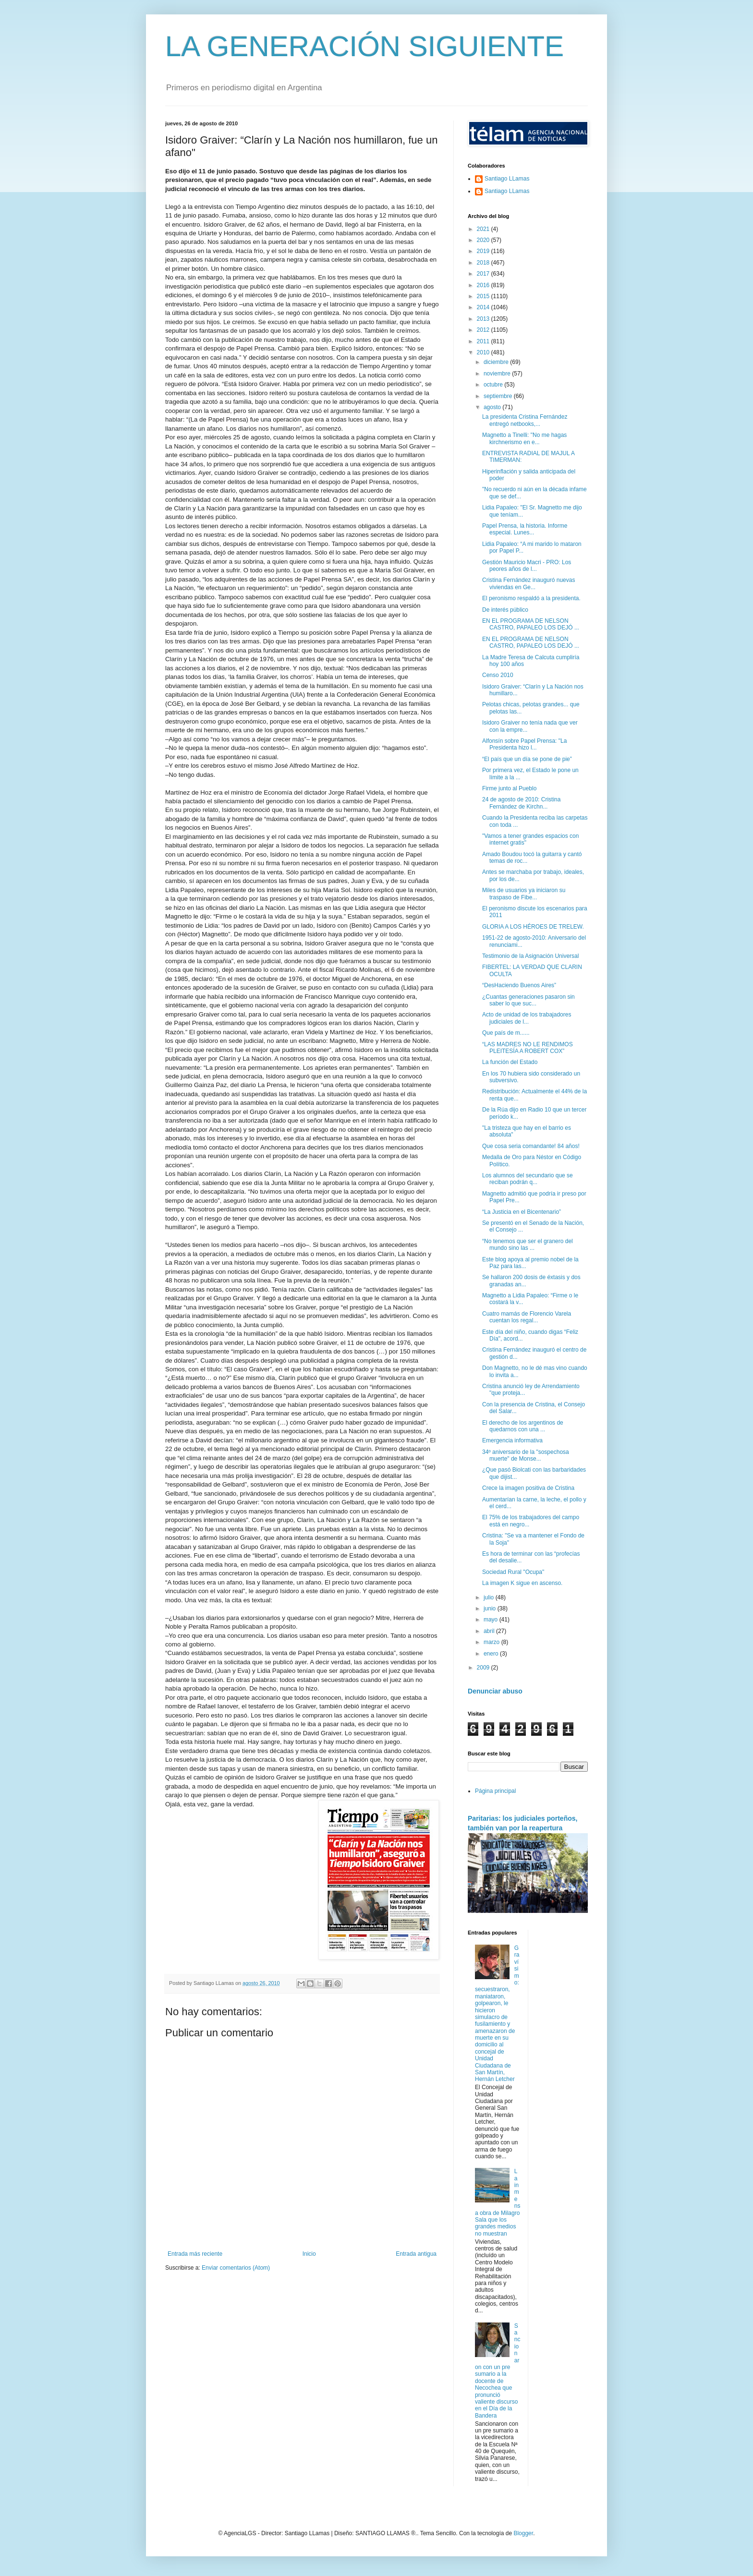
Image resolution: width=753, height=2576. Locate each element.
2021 (484, 229)
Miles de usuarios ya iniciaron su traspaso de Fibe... (523, 893)
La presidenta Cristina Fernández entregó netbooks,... (524, 420)
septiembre (499, 396)
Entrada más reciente (195, 2253)
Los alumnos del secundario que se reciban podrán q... (527, 1178)
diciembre (497, 362)
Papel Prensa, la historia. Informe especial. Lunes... (524, 529)
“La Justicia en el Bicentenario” (521, 1212)
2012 (484, 330)
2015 (484, 296)
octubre (494, 384)
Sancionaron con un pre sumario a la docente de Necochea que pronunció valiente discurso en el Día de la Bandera (497, 2370)
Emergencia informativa (512, 1440)
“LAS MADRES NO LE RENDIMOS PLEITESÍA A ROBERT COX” (527, 1047)
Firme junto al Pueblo (509, 788)
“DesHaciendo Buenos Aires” (519, 985)
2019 (484, 251)
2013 (484, 318)
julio (490, 1597)
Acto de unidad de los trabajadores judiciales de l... (526, 1018)
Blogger (523, 2533)
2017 (484, 273)
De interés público (505, 609)
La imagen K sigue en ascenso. (522, 1583)
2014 (484, 307)
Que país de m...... (506, 1032)
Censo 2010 (497, 675)
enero (492, 1653)
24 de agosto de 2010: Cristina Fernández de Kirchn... (521, 803)
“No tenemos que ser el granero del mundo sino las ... (527, 1244)
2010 (484, 352)
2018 (484, 262)
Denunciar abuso (495, 1691)
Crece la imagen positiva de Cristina (528, 1488)
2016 (484, 285)
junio (491, 1608)
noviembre (498, 373)
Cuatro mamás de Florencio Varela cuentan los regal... (526, 1317)
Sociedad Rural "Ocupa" (513, 1572)
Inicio (309, 2253)
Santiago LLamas (507, 178)
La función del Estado (509, 1062)
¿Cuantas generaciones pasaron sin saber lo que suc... (528, 1000)
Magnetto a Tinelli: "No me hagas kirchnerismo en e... (524, 438)
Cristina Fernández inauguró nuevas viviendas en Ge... (528, 583)
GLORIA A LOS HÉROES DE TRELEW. (533, 926)
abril (490, 1631)
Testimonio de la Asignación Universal (530, 956)
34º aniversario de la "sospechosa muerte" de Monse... (525, 1455)
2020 (484, 240)
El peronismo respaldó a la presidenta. (531, 598)
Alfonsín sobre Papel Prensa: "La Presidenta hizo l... (524, 744)
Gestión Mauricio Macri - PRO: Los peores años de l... (526, 565)
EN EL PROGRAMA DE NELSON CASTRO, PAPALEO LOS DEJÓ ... (530, 624)
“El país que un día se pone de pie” (527, 759)
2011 (484, 341)
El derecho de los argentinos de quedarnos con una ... (522, 1426)
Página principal (495, 1791)
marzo (492, 1642)
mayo (491, 1619)
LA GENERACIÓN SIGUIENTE (364, 46)
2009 (484, 1667)
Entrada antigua (416, 2253)
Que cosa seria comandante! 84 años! (531, 1146)
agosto (493, 407)
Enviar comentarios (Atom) (236, 2267)
